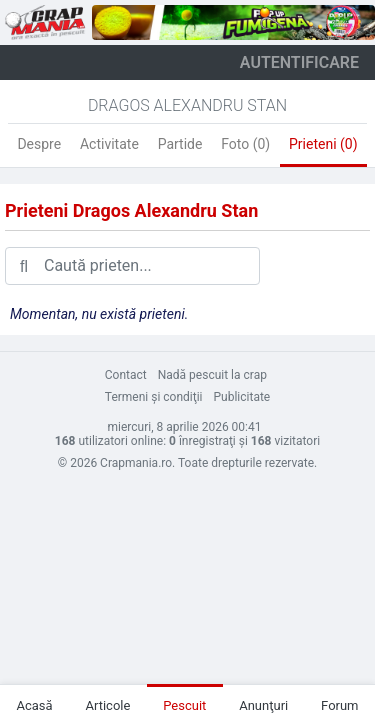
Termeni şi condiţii (154, 397)
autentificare (299, 62)
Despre (39, 144)
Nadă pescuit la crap (212, 375)
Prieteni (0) (323, 144)
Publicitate (242, 397)
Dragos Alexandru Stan (187, 105)
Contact (126, 375)
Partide (180, 144)
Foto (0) (245, 144)
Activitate (109, 144)
